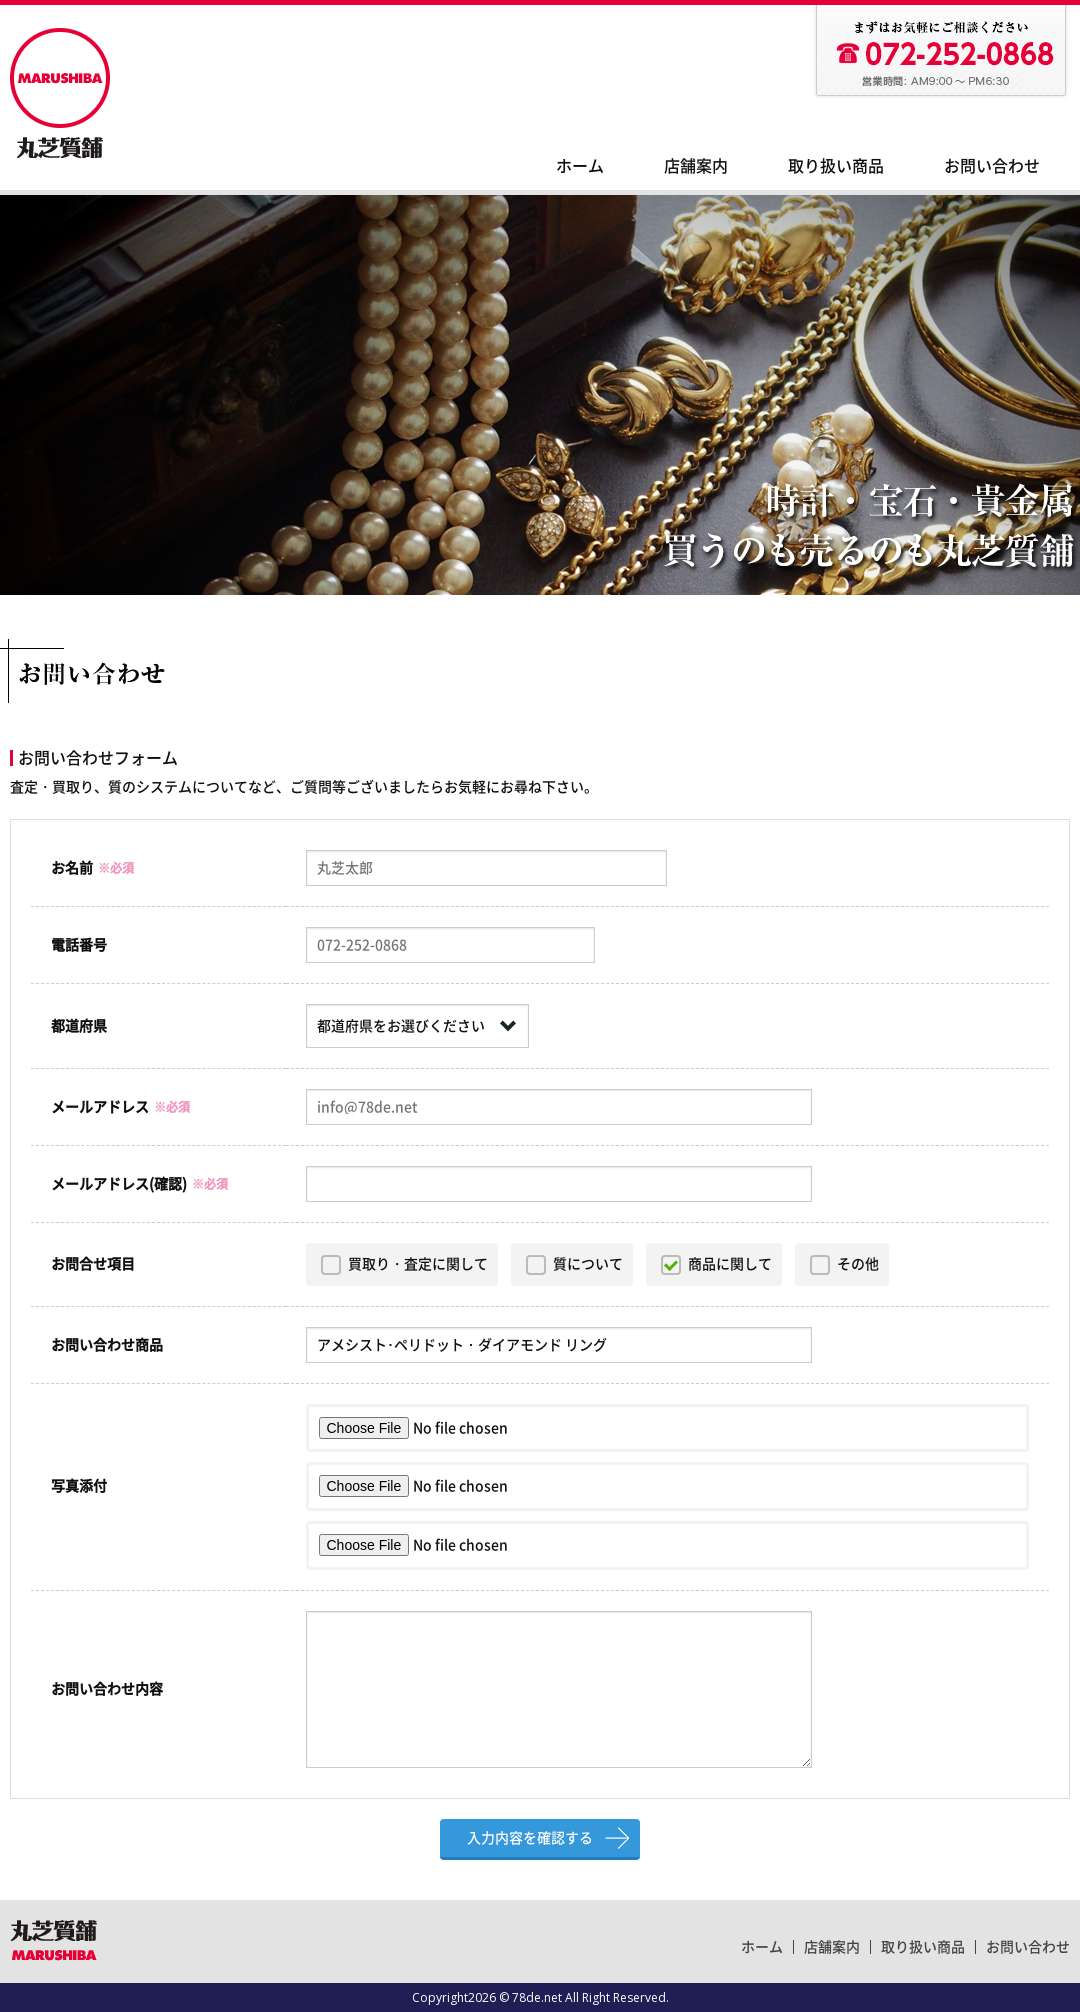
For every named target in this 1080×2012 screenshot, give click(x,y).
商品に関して (730, 1264)
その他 (858, 1264)
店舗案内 (696, 166)
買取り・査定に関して (418, 1264)
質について (588, 1264)
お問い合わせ (992, 166)
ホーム (580, 166)
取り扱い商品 (836, 166)
